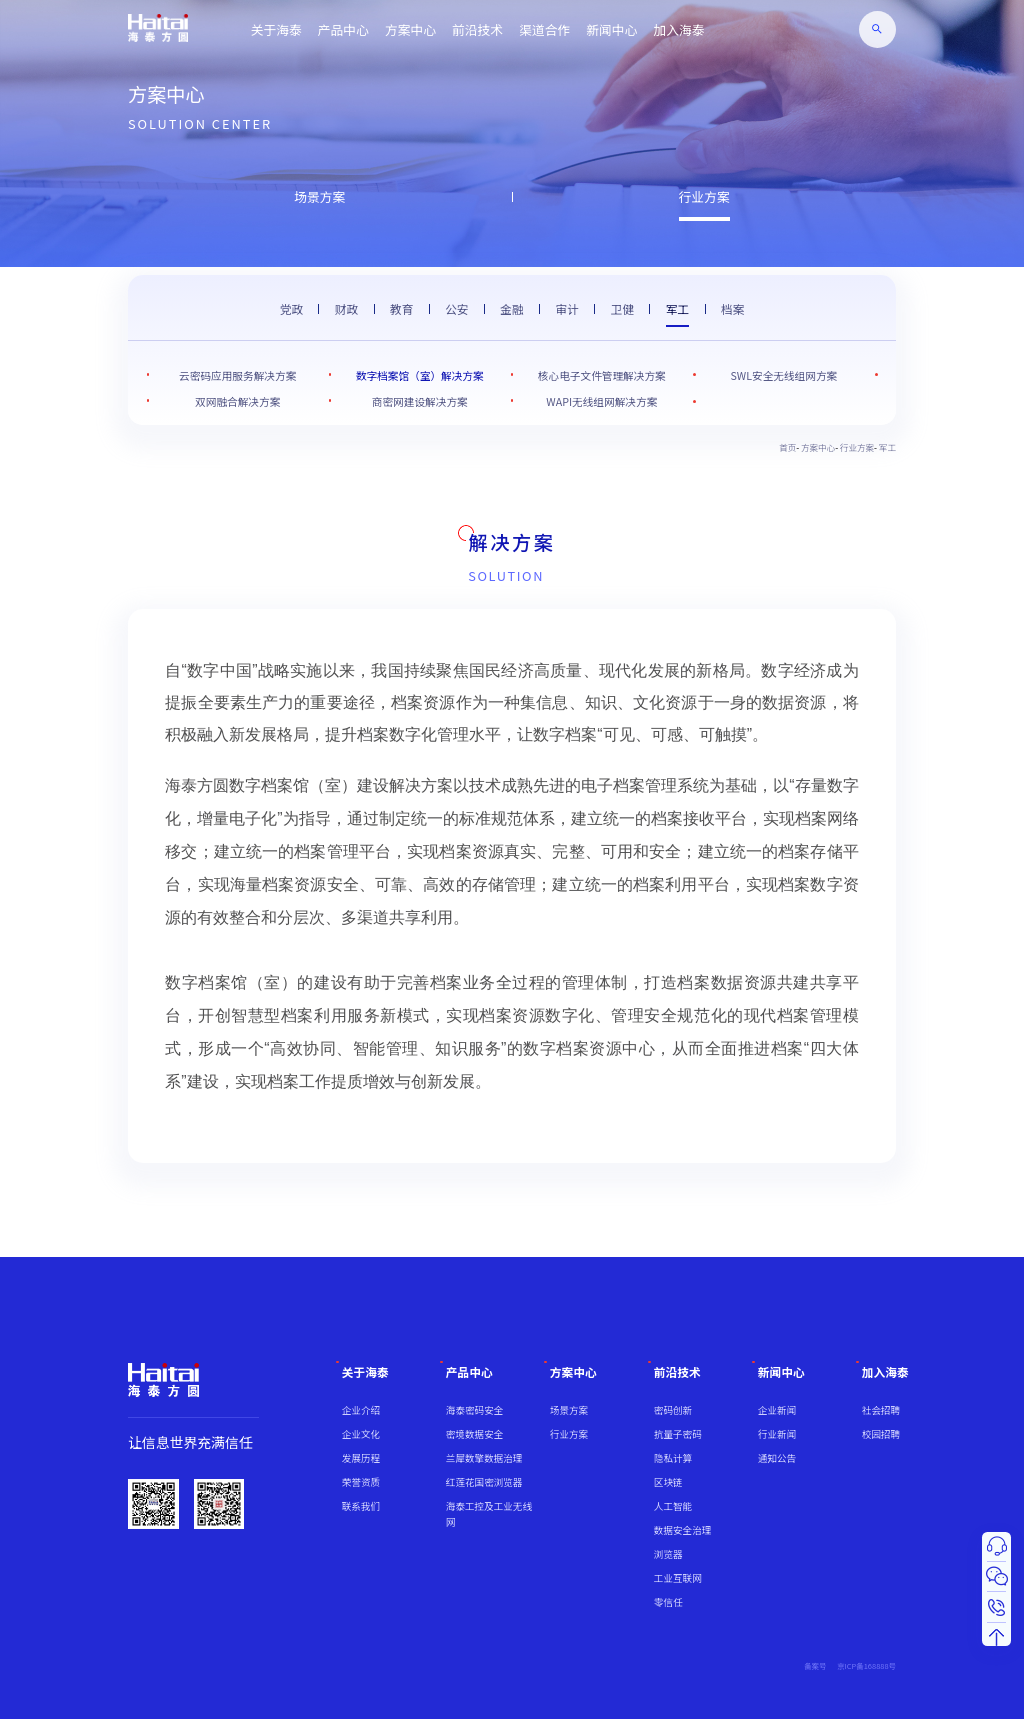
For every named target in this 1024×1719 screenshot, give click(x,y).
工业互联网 (678, 1578)
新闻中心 (611, 29)
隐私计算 (673, 1458)
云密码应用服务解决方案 (237, 375)
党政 (291, 308)
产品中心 (343, 29)
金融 (511, 308)
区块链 (668, 1482)
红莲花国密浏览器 (484, 1482)
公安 (456, 308)
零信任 (668, 1602)
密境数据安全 (474, 1434)
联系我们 (361, 1506)
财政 (346, 308)
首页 (787, 447)
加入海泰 (678, 29)
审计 (566, 308)
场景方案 (319, 196)
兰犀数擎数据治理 (484, 1458)
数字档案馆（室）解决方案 (420, 375)
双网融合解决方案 (237, 401)
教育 (401, 308)
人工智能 (673, 1506)
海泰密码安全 (474, 1410)
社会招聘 (881, 1410)
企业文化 (361, 1434)
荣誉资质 (361, 1482)
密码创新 (673, 1410)
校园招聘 (881, 1434)
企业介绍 (361, 1410)
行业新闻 (777, 1434)
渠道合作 (544, 29)
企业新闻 (777, 1410)
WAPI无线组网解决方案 (601, 401)
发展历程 (361, 1458)
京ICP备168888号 (866, 1665)
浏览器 (668, 1554)
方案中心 (410, 29)
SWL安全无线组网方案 (784, 375)
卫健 (622, 308)
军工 (677, 308)
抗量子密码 (678, 1434)
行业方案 (704, 196)
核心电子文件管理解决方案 (602, 375)
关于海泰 (276, 29)
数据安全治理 (682, 1530)
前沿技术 (477, 29)
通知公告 (777, 1458)
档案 (732, 308)
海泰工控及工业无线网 (489, 1514)
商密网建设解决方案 (420, 401)
